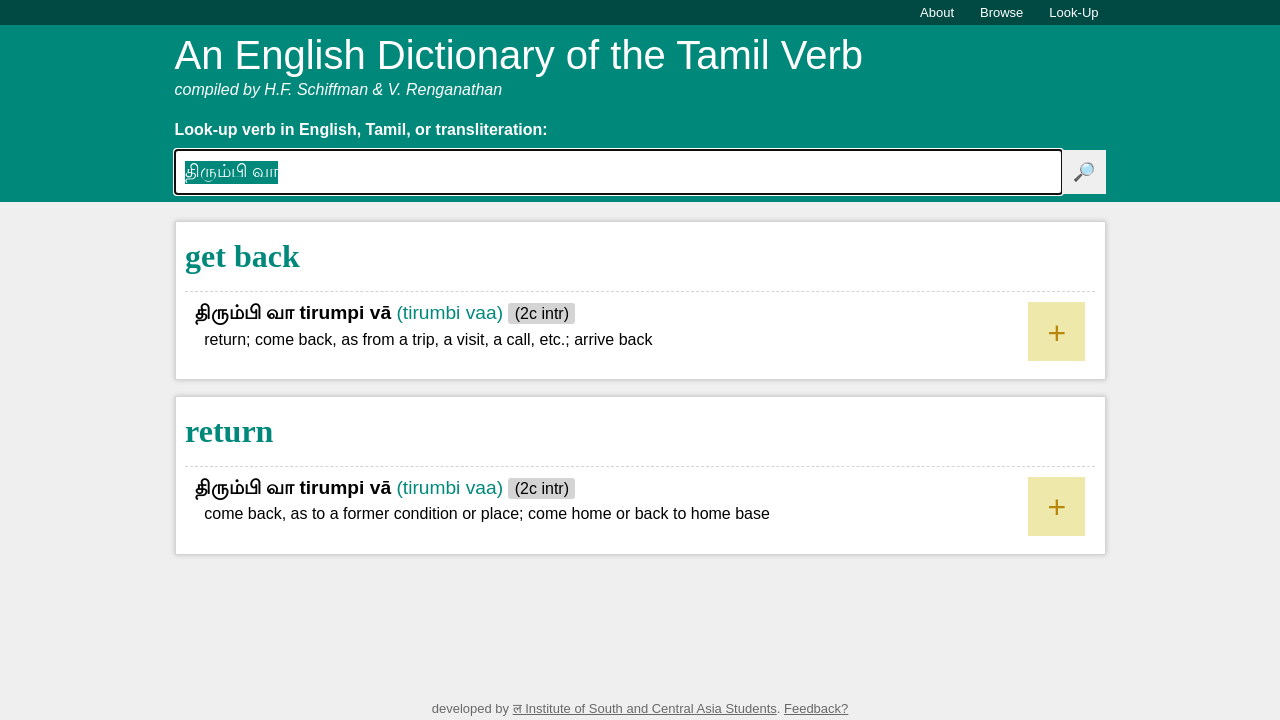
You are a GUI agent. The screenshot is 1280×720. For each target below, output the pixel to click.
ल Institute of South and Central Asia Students (645, 708)
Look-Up (1073, 12)
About (937, 12)
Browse (1001, 12)
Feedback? (816, 708)
